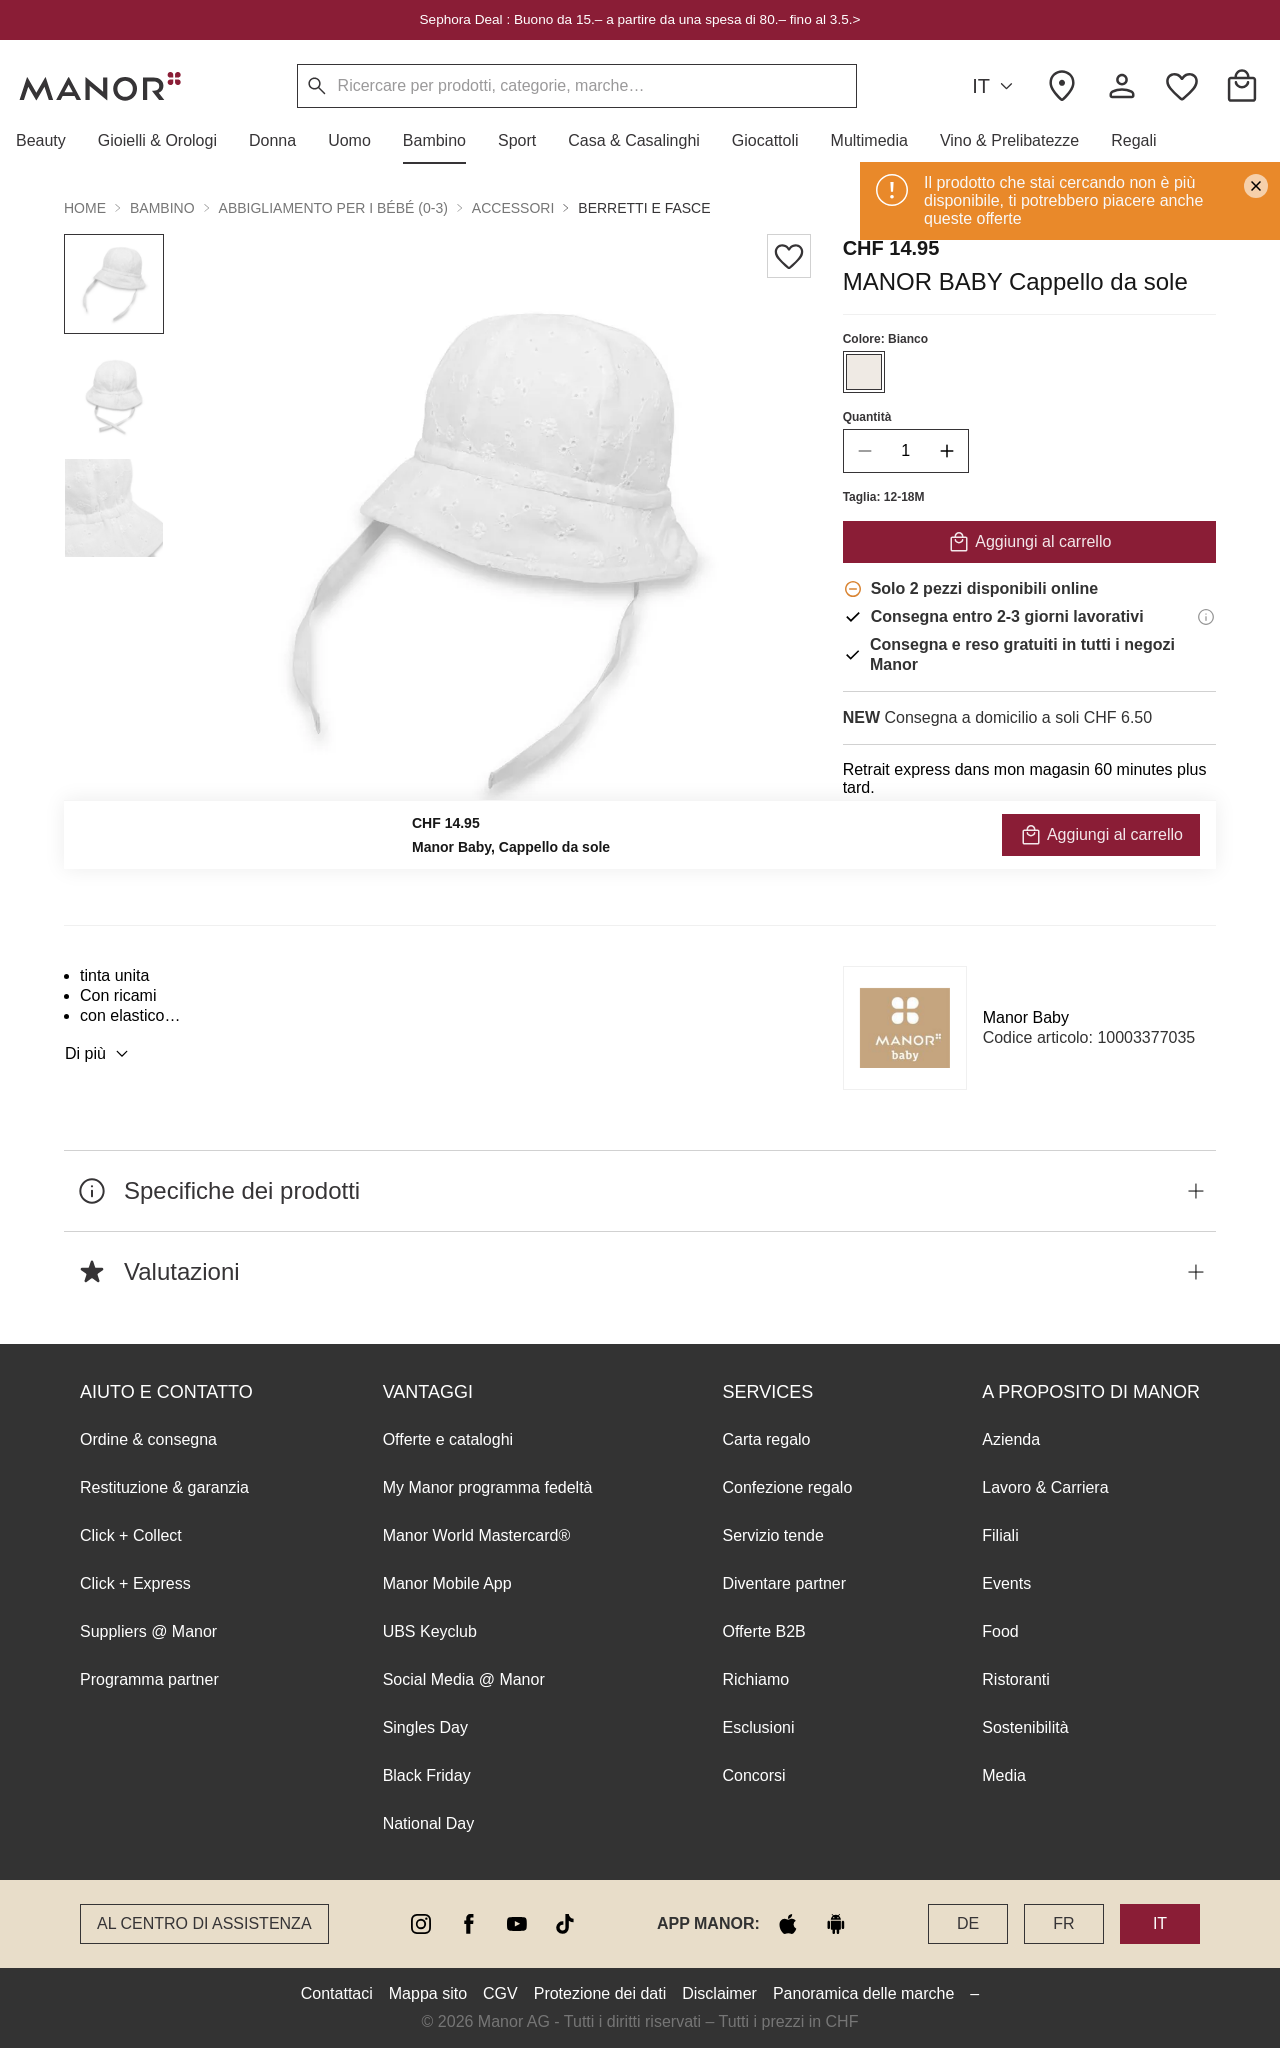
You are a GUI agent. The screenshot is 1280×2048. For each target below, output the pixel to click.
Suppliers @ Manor (148, 1631)
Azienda (1011, 1439)
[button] (49, 141)
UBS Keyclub (430, 1631)
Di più (99, 1054)
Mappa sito (428, 1993)
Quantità (867, 417)
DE (968, 1923)
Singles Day (425, 1727)
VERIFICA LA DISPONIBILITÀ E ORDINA (1029, 832)
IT (995, 86)
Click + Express (135, 1583)
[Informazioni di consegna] (1206, 617)
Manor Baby (1026, 1017)
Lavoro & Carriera (1045, 1487)
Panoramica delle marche (863, 1993)
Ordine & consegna (148, 1439)
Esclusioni (758, 1727)
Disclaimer (719, 1993)
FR (1063, 1923)
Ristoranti (1016, 1679)
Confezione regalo (787, 1487)
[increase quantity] (947, 451)
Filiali (1000, 1535)
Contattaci (337, 1993)
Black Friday (427, 1775)
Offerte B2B (763, 1631)
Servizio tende (772, 1535)
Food (1000, 1631)
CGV (500, 1993)
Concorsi (753, 1775)
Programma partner (149, 1679)
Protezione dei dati (600, 1993)
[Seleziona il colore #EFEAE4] (864, 372)
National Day (429, 1823)
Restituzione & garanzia (164, 1487)
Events (1006, 1583)
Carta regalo (766, 1439)
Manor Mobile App (447, 1583)
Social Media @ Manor (464, 1679)
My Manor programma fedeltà (488, 1487)
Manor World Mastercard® (477, 1535)
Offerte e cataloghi (448, 1439)
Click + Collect (131, 1535)
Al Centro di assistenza (204, 1923)
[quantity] (906, 451)
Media (1004, 1775)
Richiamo (755, 1679)
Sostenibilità (1025, 1727)
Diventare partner (784, 1583)
